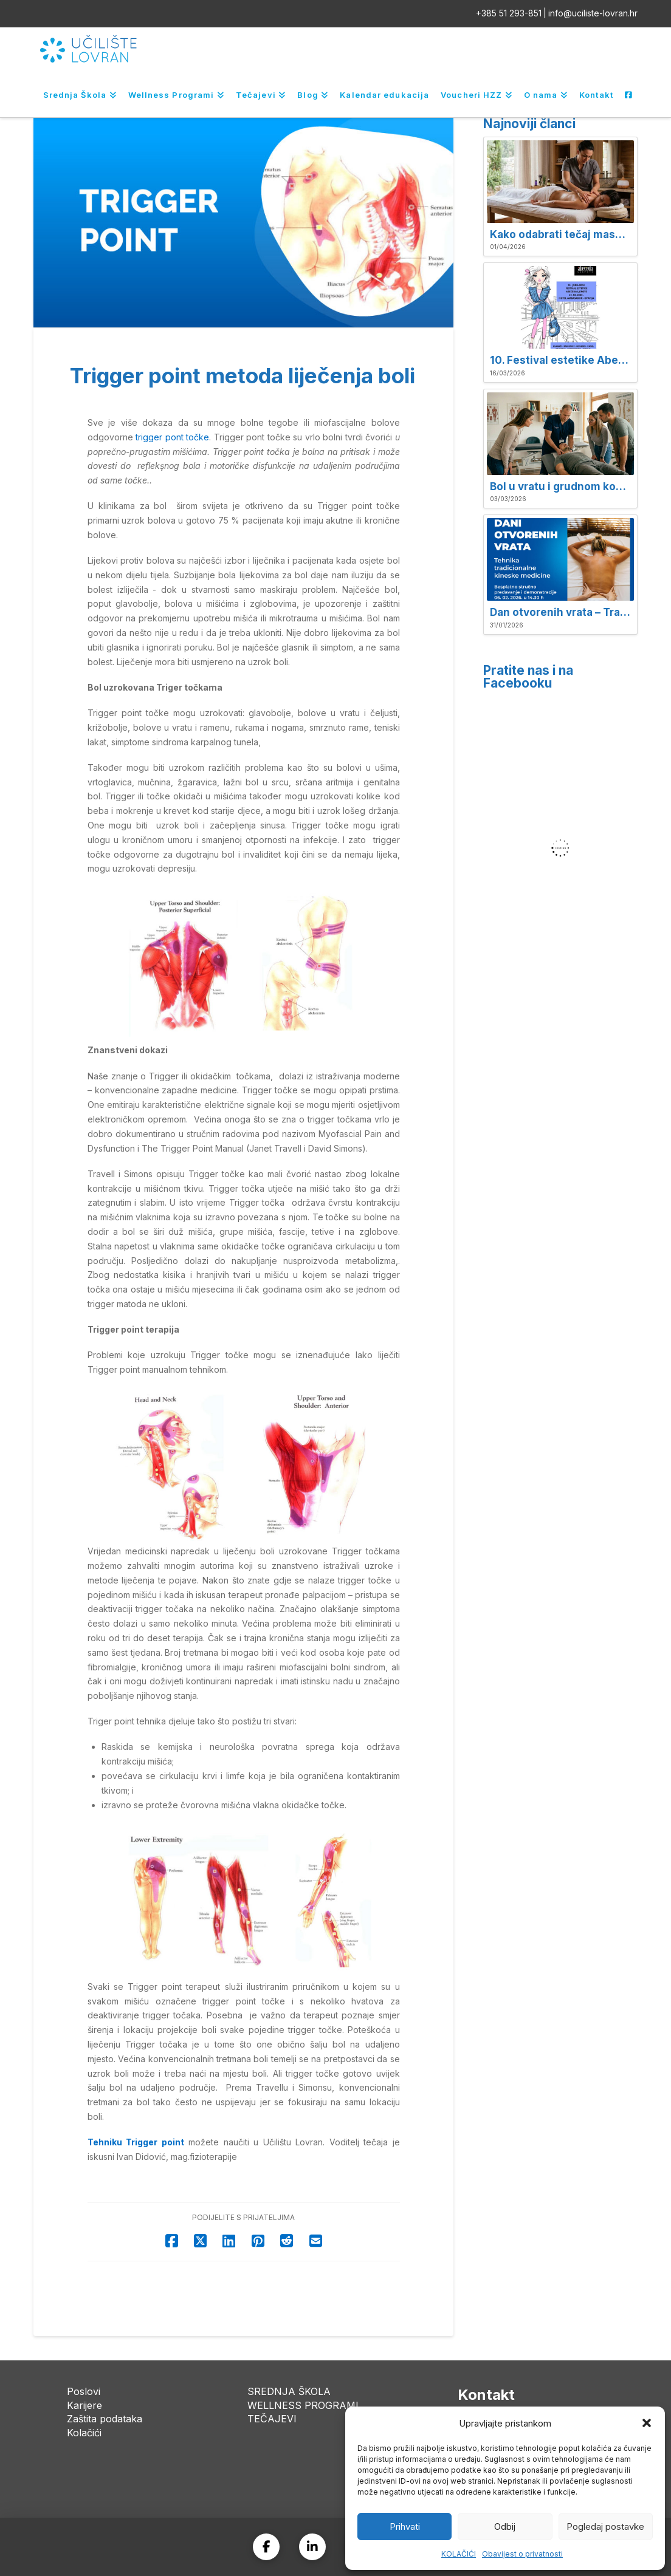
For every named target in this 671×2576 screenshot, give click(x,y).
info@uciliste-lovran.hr (593, 13)
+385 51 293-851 (509, 13)
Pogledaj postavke (605, 2526)
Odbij (504, 2526)
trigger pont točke (172, 437)
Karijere (84, 2405)
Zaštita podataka (104, 2419)
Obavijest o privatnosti (522, 2553)
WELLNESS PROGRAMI (303, 2405)
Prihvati (405, 2526)
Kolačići (84, 2433)
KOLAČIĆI (458, 2553)
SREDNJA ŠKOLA (289, 2391)
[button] (647, 2423)
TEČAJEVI (272, 2419)
